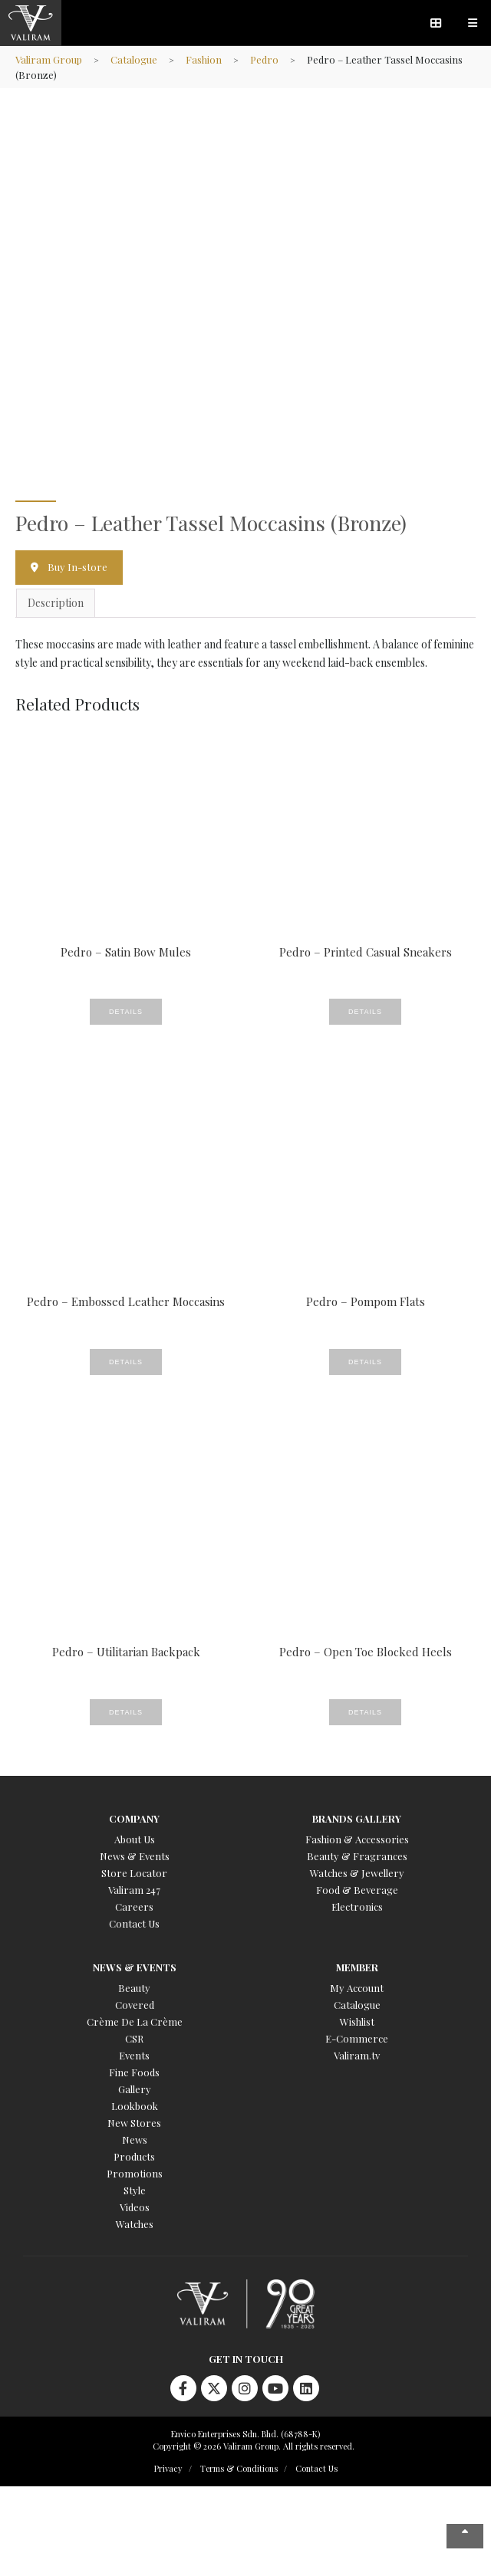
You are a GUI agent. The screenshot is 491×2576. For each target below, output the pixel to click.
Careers (134, 1906)
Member (357, 1967)
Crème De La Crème (135, 2021)
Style (135, 2190)
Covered (134, 2004)
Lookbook (134, 2105)
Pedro (264, 59)
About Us (134, 1839)
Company (134, 1818)
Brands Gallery (356, 1818)
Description (56, 603)
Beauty (134, 1987)
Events (134, 2055)
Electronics (357, 1906)
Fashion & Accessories (357, 1839)
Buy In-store (77, 566)
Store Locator (134, 1872)
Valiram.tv (357, 2055)
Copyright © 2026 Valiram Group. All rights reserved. (253, 2446)
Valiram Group (48, 59)
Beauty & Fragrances (357, 1855)
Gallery (134, 2088)
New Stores (134, 2122)
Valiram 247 (134, 1889)
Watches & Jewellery (357, 1872)
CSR (134, 2038)
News (134, 2139)
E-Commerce (356, 2038)
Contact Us (134, 1923)
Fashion (204, 59)
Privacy (168, 2468)
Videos (135, 2206)
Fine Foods (134, 2072)
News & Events (135, 1855)
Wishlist (357, 2021)
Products (134, 2156)
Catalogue (133, 59)
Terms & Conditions (239, 2468)
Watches (134, 2223)
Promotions (135, 2173)
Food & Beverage (357, 1889)
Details (126, 1012)
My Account (357, 1987)
